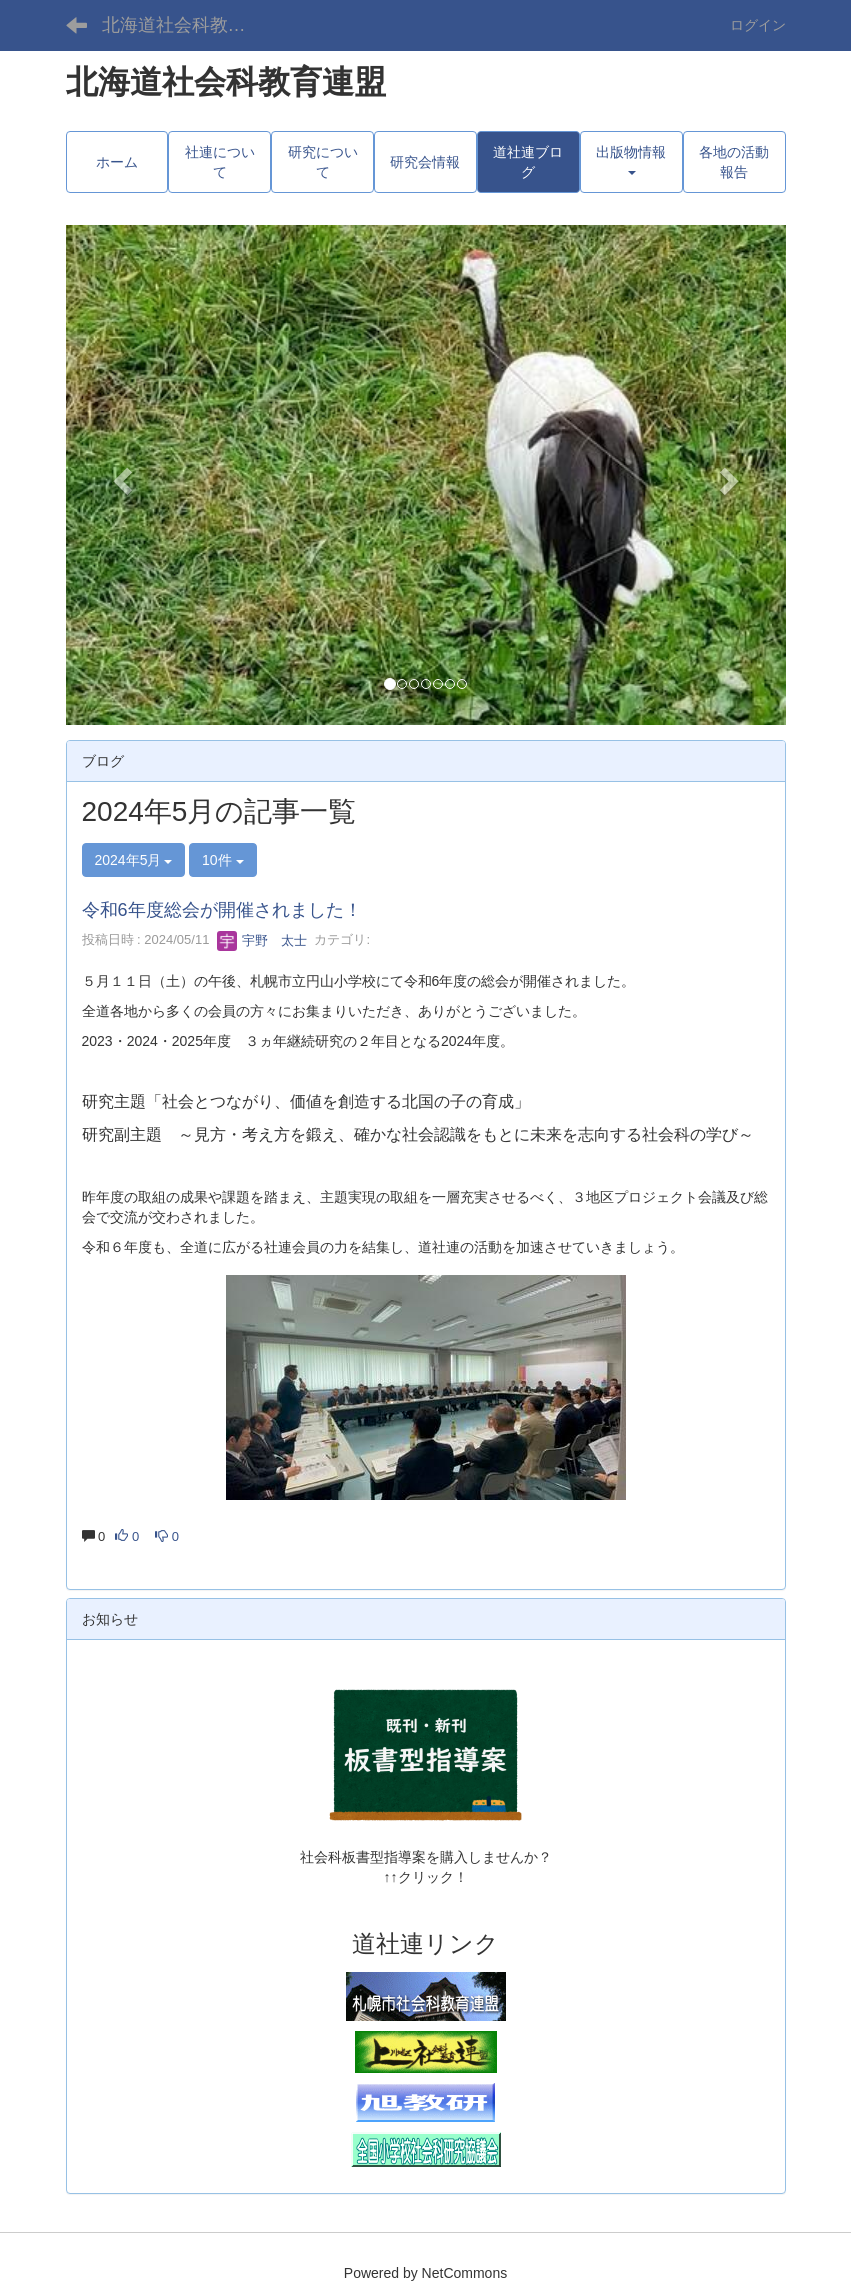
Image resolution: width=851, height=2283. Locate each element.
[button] (120, 475)
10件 (222, 860)
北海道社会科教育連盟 (186, 25)
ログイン (758, 25)
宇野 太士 (262, 940)
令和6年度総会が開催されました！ (222, 910)
